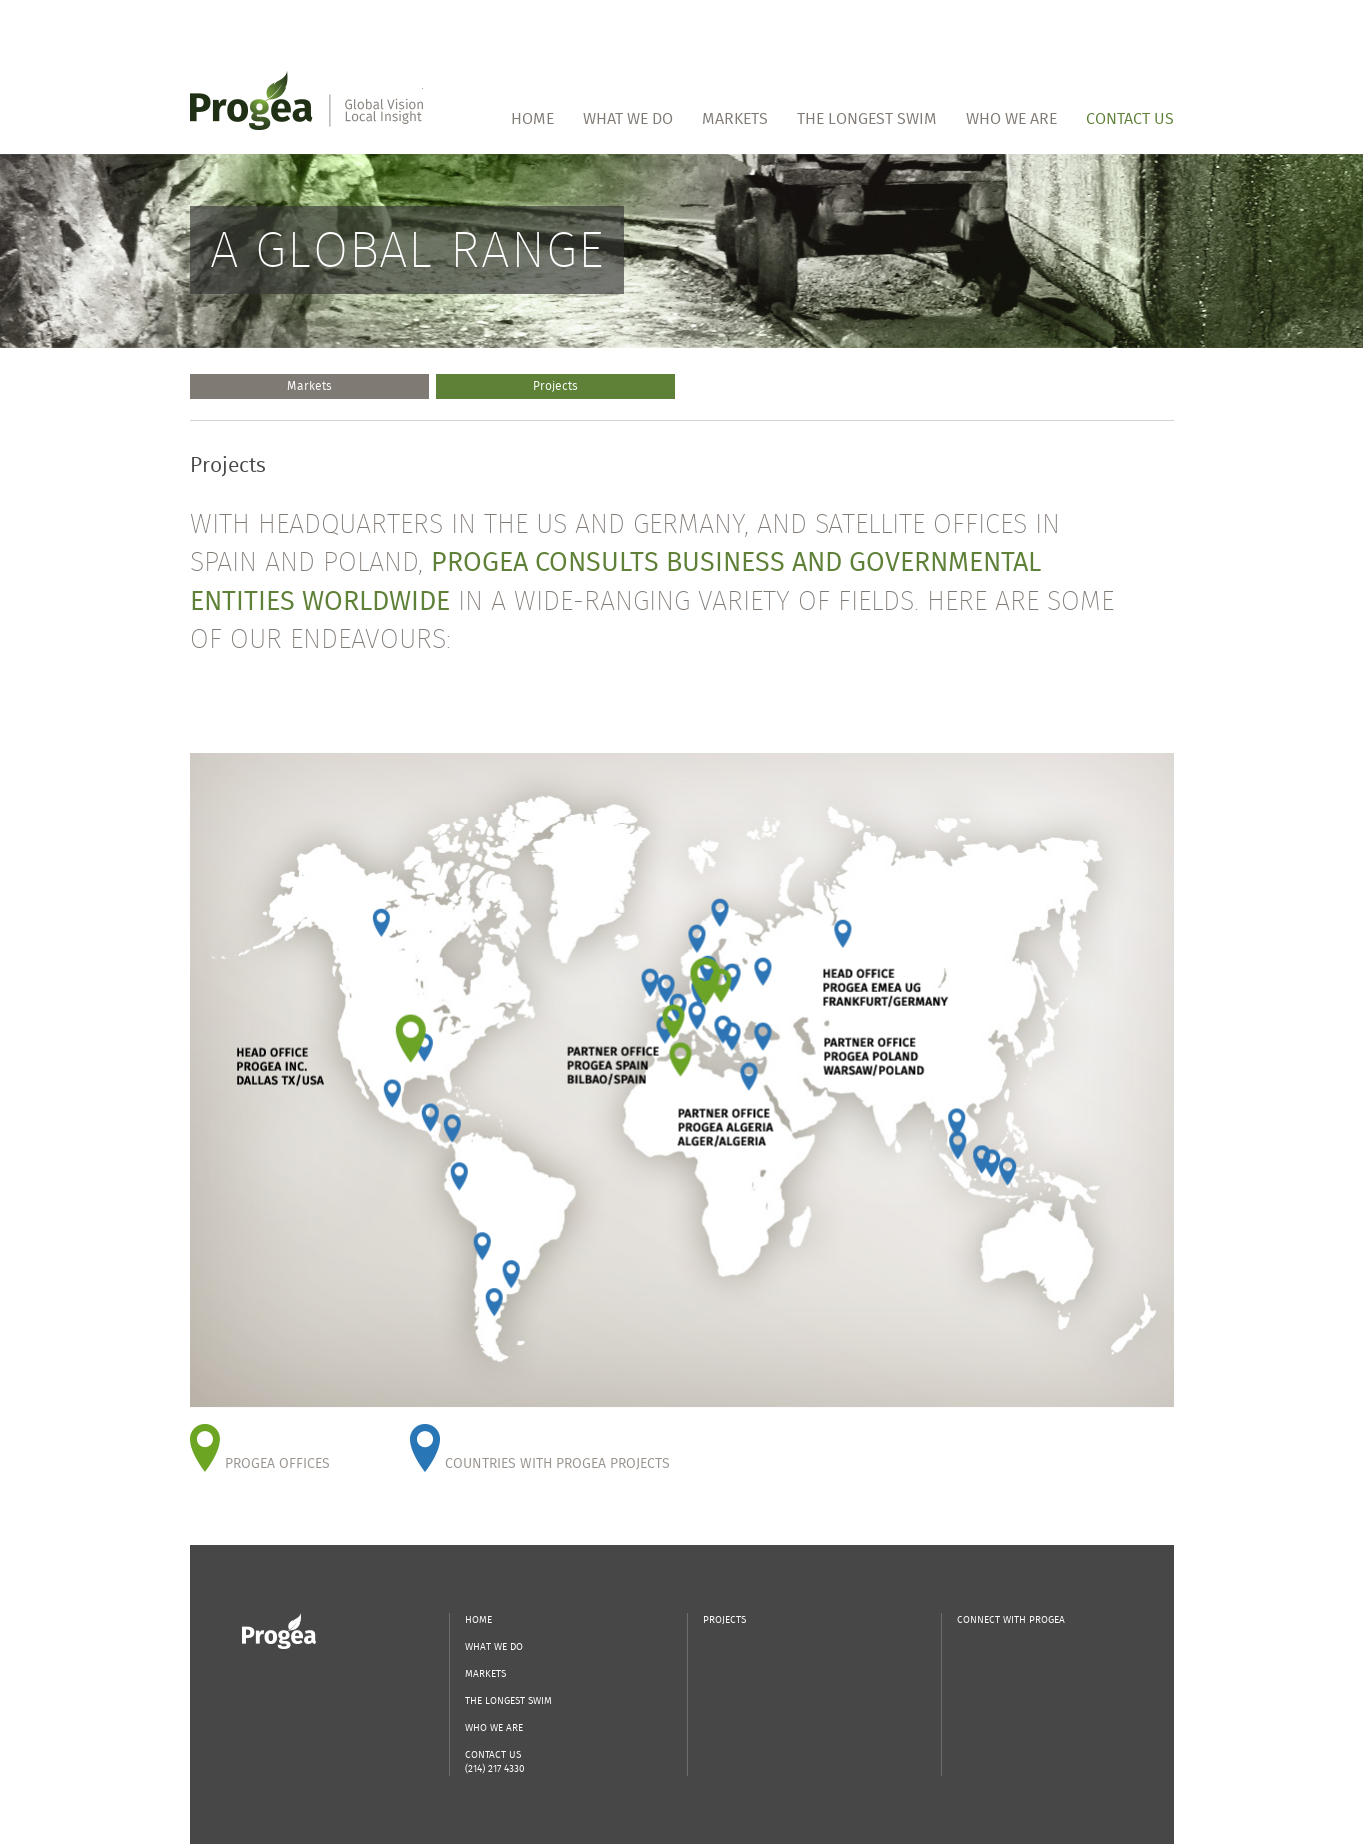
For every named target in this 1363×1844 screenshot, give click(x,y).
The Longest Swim (867, 118)
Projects (555, 386)
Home (532, 118)
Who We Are (1011, 118)
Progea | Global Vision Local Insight (306, 100)
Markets (735, 118)
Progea (279, 1631)
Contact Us (1130, 118)
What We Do (628, 118)
